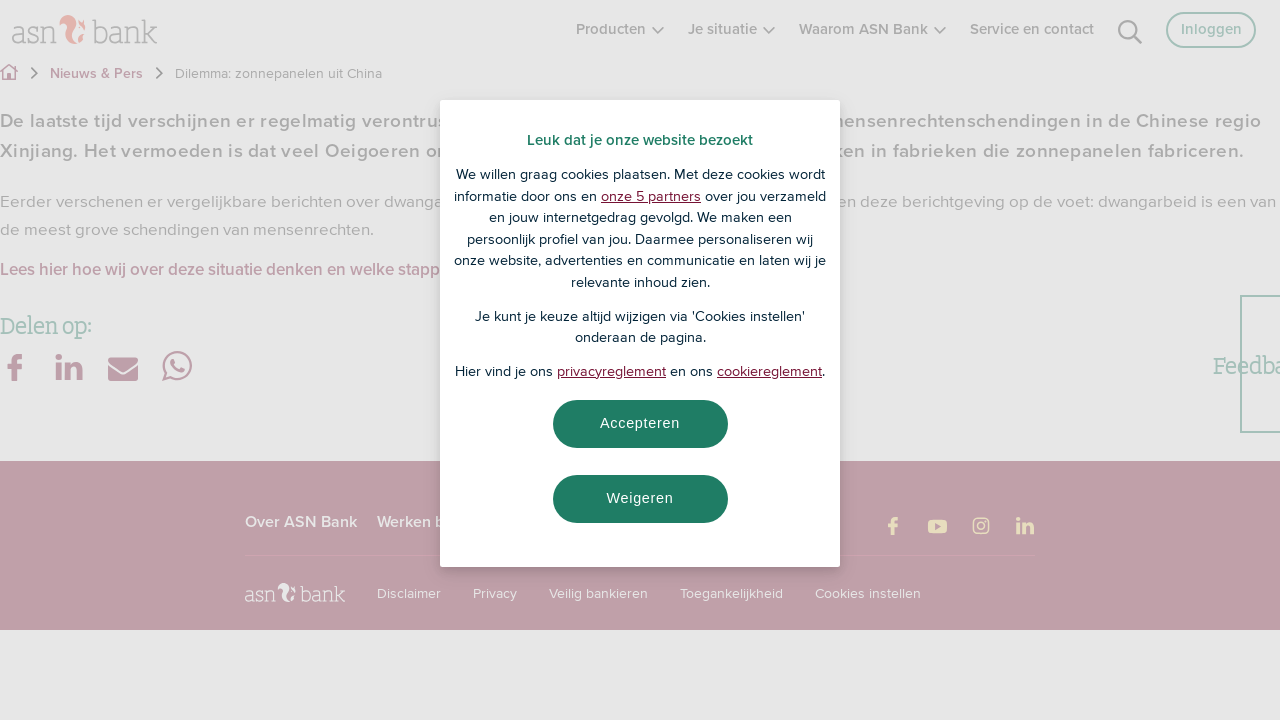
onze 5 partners (651, 196)
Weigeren (639, 498)
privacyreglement (611, 371)
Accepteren (640, 423)
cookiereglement (769, 371)
